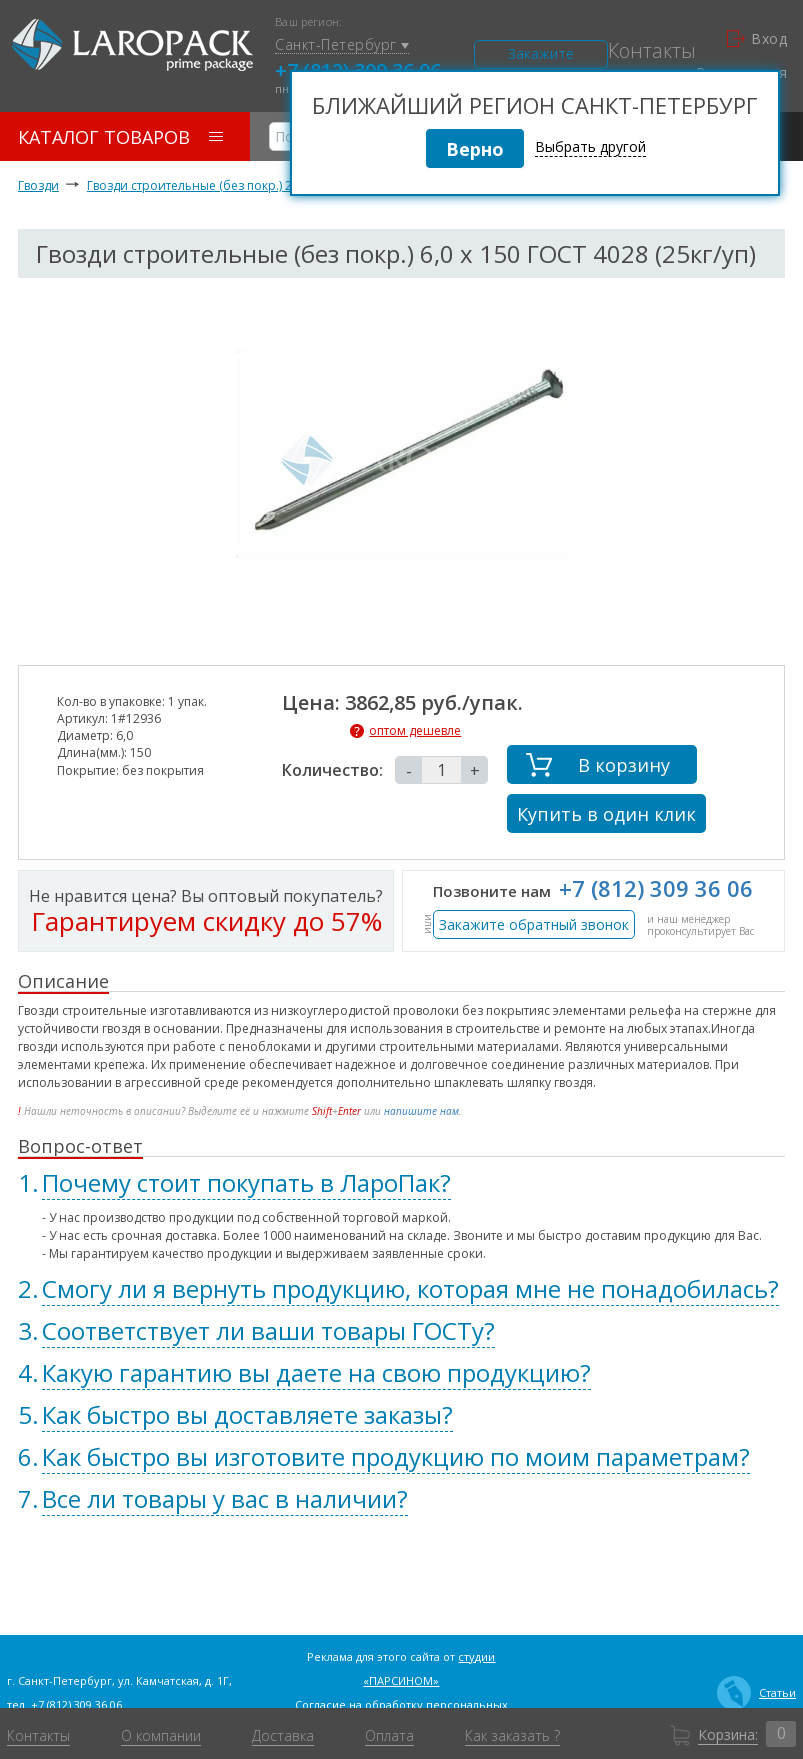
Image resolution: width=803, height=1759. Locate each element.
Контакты (652, 51)
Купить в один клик (606, 814)
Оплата (389, 1736)
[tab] (401, 1183)
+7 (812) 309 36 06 (656, 888)
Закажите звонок (541, 56)
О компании (161, 1736)
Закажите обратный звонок (534, 924)
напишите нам (421, 1111)
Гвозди (38, 185)
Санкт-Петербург (342, 45)
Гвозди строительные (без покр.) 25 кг (200, 185)
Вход (757, 39)
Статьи (756, 1693)
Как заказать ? (512, 1736)
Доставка (283, 1736)
